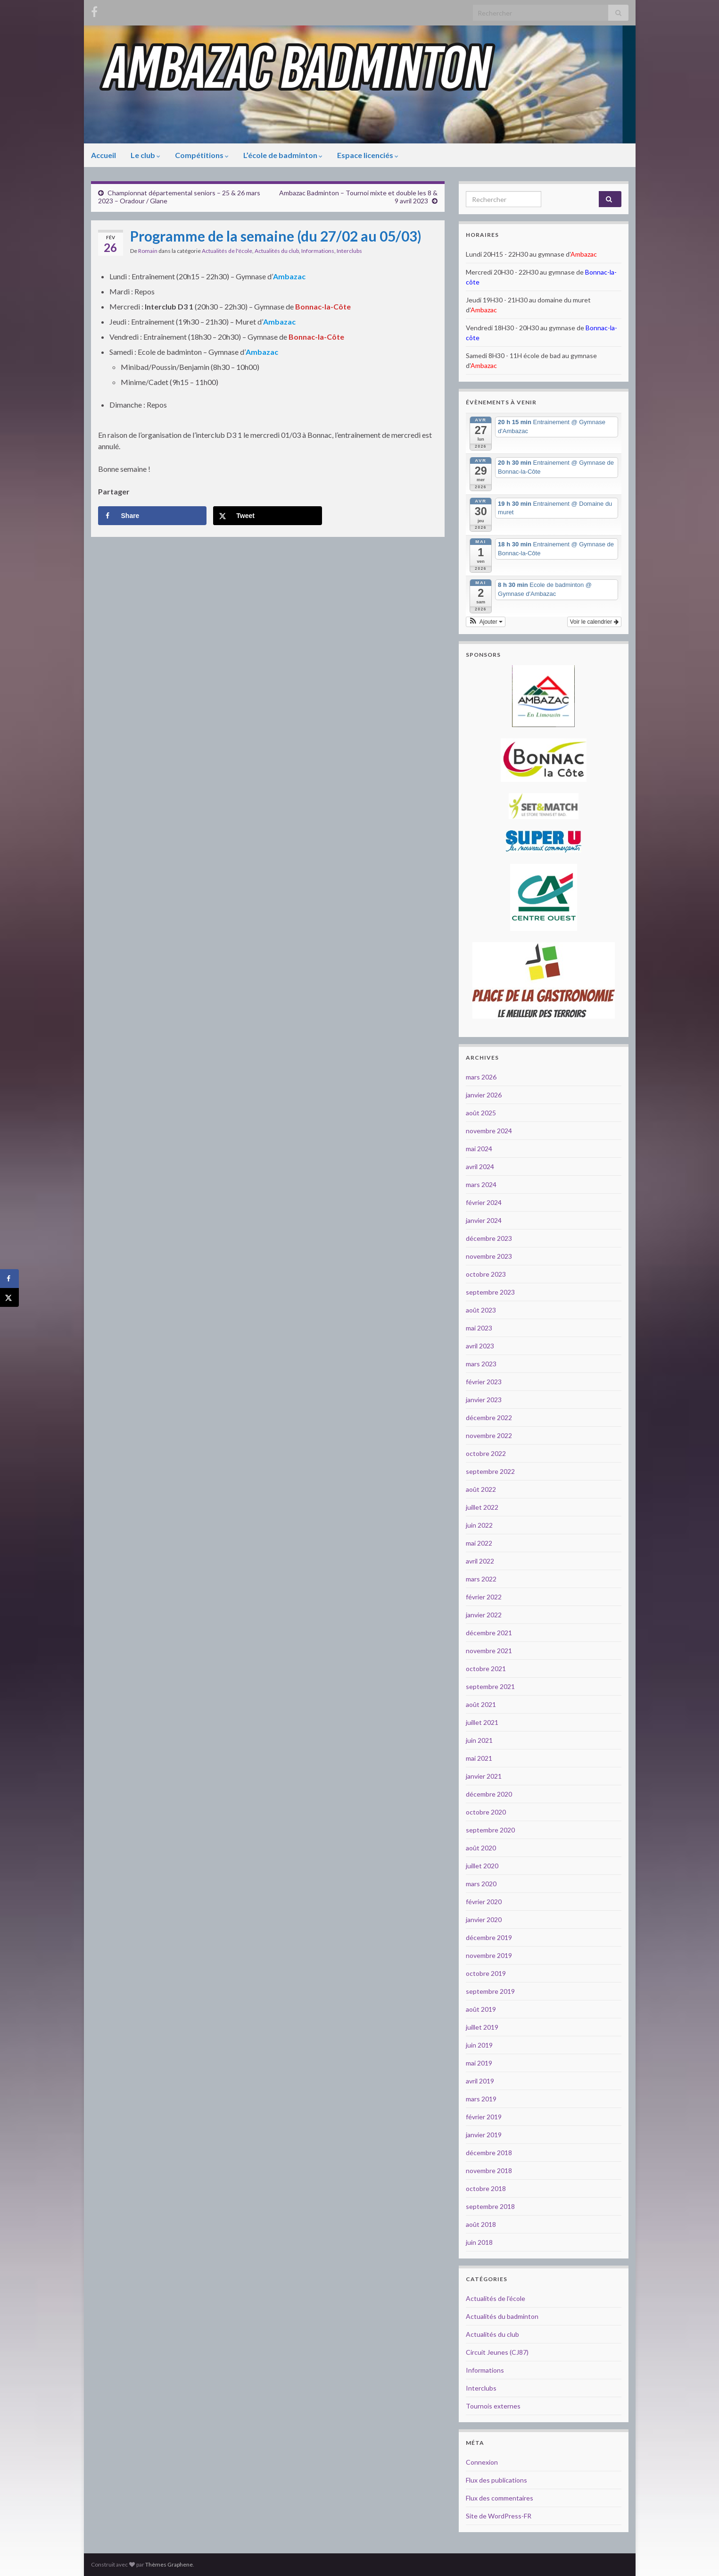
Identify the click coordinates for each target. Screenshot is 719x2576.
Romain (147, 250)
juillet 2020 (482, 1866)
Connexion (482, 2462)
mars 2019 (481, 2099)
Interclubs (349, 250)
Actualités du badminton (502, 2316)
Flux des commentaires (499, 2498)
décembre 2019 (489, 1937)
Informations (317, 250)
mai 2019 (479, 2063)
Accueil (103, 155)
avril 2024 (480, 1167)
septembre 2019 (490, 1991)
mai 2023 (479, 1328)
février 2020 (484, 1902)
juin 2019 (479, 2045)
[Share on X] (267, 515)
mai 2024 (479, 1149)
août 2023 (481, 1310)
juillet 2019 (482, 2027)
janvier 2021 (484, 1776)
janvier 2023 (484, 1400)
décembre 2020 (489, 1794)
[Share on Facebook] (152, 515)
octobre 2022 (486, 1453)
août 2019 (481, 2009)
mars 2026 (481, 1077)
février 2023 (484, 1382)
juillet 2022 (482, 1507)
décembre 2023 (489, 1238)
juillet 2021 (482, 1722)
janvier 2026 (484, 1095)
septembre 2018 (490, 2206)
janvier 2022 (484, 1615)
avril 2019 (480, 2081)
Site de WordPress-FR (498, 2516)
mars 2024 (481, 1184)
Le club (145, 155)
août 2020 (481, 1848)
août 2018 (481, 2224)
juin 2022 (479, 1525)
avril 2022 (480, 1561)
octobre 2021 (486, 1668)
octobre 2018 (486, 2188)
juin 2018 (479, 2242)
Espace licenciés (367, 155)
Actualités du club (277, 250)
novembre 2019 (489, 1955)
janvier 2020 (484, 1919)
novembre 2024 (489, 1131)
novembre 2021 (489, 1651)
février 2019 (484, 2117)
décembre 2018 (489, 2153)
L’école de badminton (282, 155)
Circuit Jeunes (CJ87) (497, 2352)
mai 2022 (479, 1543)
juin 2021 (479, 1740)
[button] (485, 622)
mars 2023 (481, 1364)
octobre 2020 (486, 1812)
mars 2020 (481, 1884)
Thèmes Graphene (169, 2564)
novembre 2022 (489, 1435)
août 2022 (481, 1489)
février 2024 (484, 1202)
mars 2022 (481, 1579)
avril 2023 (480, 1346)
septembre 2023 (490, 1292)
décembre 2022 (489, 1417)
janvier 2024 (484, 1220)
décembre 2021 (489, 1633)
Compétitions (202, 155)
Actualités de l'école (227, 250)
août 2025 (481, 1113)
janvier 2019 (484, 2135)
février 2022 (484, 1597)
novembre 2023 (489, 1256)
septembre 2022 (490, 1471)
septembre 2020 (490, 1830)
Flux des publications (496, 2480)
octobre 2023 (486, 1274)
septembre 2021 (490, 1686)
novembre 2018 (489, 2170)
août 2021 (481, 1704)
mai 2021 (479, 1758)
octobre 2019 (486, 1973)
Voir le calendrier (594, 622)
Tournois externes (493, 2406)
